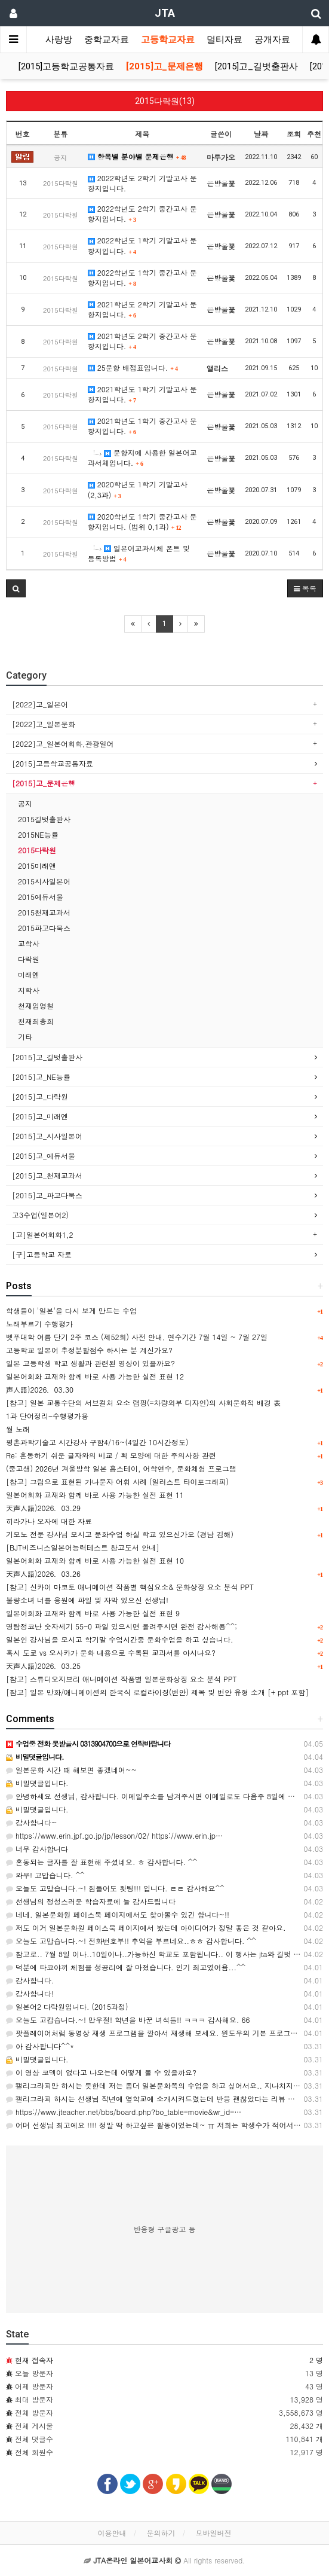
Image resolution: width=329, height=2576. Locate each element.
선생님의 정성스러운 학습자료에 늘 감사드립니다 (91, 1901)
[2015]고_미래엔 (40, 1116)
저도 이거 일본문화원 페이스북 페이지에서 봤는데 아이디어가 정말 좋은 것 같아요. (146, 1927)
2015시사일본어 (44, 881)
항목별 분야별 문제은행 (137, 156)
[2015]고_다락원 (40, 1096)
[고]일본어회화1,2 (42, 1234)
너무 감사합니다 (37, 1849)
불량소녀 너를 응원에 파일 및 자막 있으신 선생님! (87, 1600)
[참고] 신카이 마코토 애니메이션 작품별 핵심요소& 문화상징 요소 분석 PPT (130, 1587)
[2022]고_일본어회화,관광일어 (62, 743)
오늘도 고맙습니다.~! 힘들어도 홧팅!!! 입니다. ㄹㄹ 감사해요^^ (115, 1888)
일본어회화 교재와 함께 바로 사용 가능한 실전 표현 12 (95, 1376)
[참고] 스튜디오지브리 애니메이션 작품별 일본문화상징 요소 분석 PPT (121, 1679)
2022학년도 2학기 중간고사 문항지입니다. (142, 213)
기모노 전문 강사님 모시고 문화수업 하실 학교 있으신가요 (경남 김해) (119, 1534)
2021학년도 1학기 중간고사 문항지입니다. (142, 426)
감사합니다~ (31, 1822)
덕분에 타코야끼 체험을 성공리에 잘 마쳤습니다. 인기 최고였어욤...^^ (125, 1967)
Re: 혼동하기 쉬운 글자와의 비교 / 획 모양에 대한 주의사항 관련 (111, 1455)
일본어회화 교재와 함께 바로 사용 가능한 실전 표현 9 (93, 1613)
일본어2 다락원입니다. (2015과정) (67, 2006)
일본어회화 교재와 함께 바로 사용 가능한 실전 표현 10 (95, 1560)
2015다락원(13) (165, 101)
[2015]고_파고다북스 (47, 1195)
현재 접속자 (34, 2360)
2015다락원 (37, 850)
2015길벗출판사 (44, 819)
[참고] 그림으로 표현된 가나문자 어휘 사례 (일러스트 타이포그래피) (117, 1481)
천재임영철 (36, 1005)
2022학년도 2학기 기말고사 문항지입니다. (142, 183)
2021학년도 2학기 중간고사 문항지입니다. (142, 341)
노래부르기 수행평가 (39, 1323)
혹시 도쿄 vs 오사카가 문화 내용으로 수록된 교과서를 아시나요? (111, 1652)
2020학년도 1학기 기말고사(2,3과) (137, 489)
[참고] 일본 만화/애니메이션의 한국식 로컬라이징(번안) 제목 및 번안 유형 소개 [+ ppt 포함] (157, 1692)
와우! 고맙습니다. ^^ (45, 1875)
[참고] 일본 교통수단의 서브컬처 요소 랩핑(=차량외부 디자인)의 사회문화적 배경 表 (143, 1402)
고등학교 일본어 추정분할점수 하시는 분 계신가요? (89, 1350)
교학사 (28, 943)
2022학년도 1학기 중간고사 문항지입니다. (142, 277)
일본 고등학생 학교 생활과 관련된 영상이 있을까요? (90, 1363)
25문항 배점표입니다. (133, 367)
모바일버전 (214, 2533)
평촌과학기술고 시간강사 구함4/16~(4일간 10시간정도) (97, 1442)
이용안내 (111, 2533)
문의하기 (161, 2533)
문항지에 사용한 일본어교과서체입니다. (142, 457)
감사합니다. (30, 1980)
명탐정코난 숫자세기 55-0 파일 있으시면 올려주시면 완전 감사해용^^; (121, 1626)
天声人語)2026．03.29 (43, 1508)
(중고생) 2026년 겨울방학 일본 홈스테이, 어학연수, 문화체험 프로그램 (121, 1468)
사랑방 (58, 39)
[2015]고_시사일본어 (47, 1136)
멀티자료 (224, 39)
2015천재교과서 (44, 912)
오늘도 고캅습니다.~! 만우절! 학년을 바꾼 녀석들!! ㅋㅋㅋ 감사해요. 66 (128, 2020)
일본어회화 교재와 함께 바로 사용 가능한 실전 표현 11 (95, 1495)
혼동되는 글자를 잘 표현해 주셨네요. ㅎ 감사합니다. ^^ (101, 1862)
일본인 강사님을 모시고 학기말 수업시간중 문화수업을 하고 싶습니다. (119, 1639)
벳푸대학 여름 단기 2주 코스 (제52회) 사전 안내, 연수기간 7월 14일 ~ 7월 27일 (136, 1337)
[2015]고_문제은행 (164, 66)
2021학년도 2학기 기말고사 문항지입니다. (142, 309)
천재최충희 (36, 1021)
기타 (25, 1036)
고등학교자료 (168, 39)
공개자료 (272, 39)
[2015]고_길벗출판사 (256, 66)
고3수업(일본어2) (40, 1215)
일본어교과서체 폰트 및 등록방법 (139, 553)
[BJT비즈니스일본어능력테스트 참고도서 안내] (82, 1547)
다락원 (28, 959)
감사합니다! (30, 1993)
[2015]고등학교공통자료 (66, 66)
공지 (25, 803)
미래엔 (28, 974)
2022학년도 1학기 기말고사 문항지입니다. (142, 245)
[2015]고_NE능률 (41, 1077)
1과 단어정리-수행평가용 (47, 1416)
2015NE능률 (38, 834)
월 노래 (18, 1429)
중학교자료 (106, 39)
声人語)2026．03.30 (39, 1389)
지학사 (28, 990)
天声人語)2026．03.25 (43, 1666)
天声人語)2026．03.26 (43, 1573)
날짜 (261, 134)
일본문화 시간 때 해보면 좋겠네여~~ (71, 1770)
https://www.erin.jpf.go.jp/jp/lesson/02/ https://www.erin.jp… (114, 1835)
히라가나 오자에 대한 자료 (49, 1521)
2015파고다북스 (44, 928)
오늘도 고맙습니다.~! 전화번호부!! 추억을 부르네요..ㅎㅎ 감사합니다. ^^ (131, 1941)
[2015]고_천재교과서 (47, 1175)
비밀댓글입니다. (37, 1783)
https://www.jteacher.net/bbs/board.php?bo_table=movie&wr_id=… (123, 2112)
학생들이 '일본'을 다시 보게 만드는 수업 (71, 1310)
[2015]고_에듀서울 (43, 1155)
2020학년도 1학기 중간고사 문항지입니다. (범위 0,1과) (142, 521)
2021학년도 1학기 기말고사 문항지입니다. (142, 394)
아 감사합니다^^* (40, 2046)
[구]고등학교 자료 (42, 1254)
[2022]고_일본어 (40, 704)
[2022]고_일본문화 (43, 724)
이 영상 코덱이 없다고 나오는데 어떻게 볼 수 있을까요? (101, 2072)
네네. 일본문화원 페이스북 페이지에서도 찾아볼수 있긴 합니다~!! (117, 1914)
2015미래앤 (37, 865)
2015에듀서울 (40, 897)
